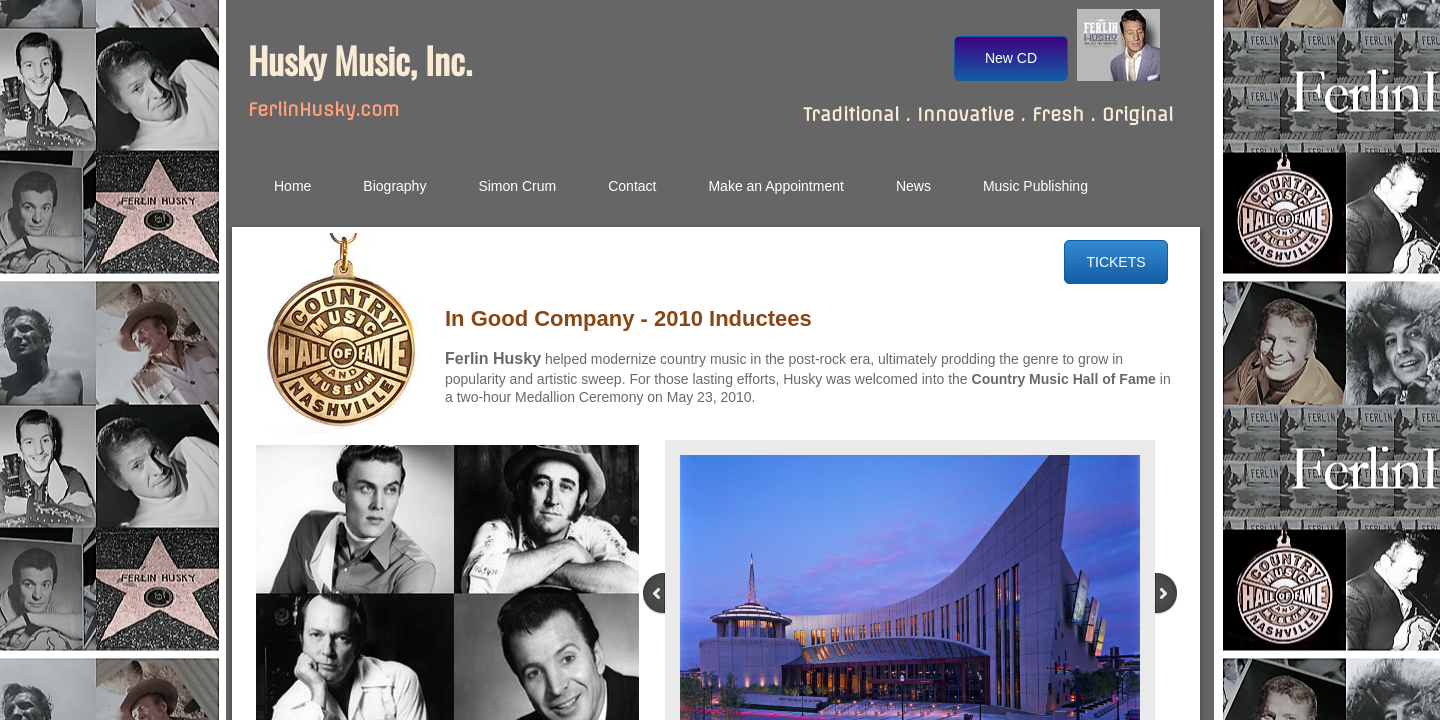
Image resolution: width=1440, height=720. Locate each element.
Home (292, 186)
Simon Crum (517, 186)
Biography (394, 186)
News (913, 186)
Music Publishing (1035, 186)
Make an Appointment (775, 186)
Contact (632, 186)
